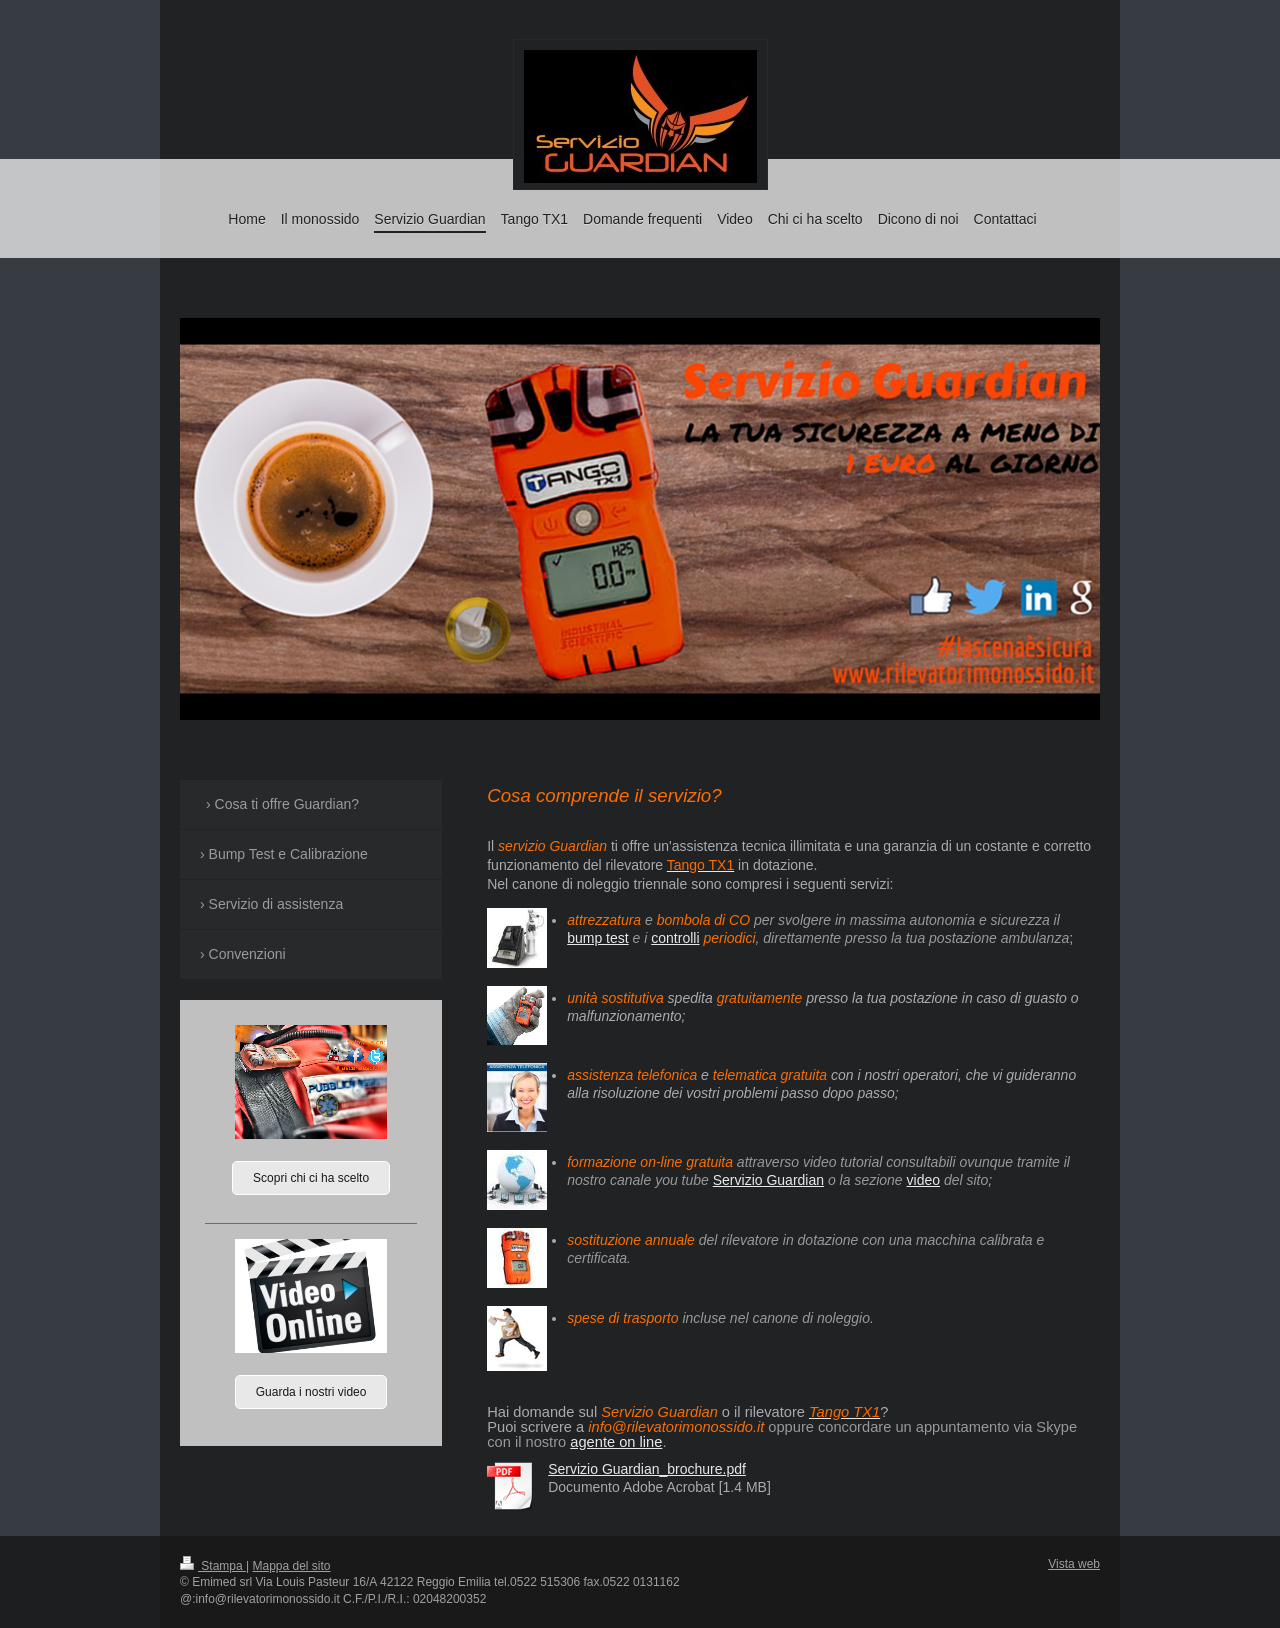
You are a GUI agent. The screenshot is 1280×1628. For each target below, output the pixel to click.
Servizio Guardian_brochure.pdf (647, 1469)
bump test (597, 938)
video (923, 1180)
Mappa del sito (292, 1566)
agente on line (616, 1442)
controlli (675, 938)
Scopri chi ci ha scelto (311, 1178)
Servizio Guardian (768, 1180)
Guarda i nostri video (311, 1392)
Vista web (1074, 1564)
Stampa (213, 1566)
